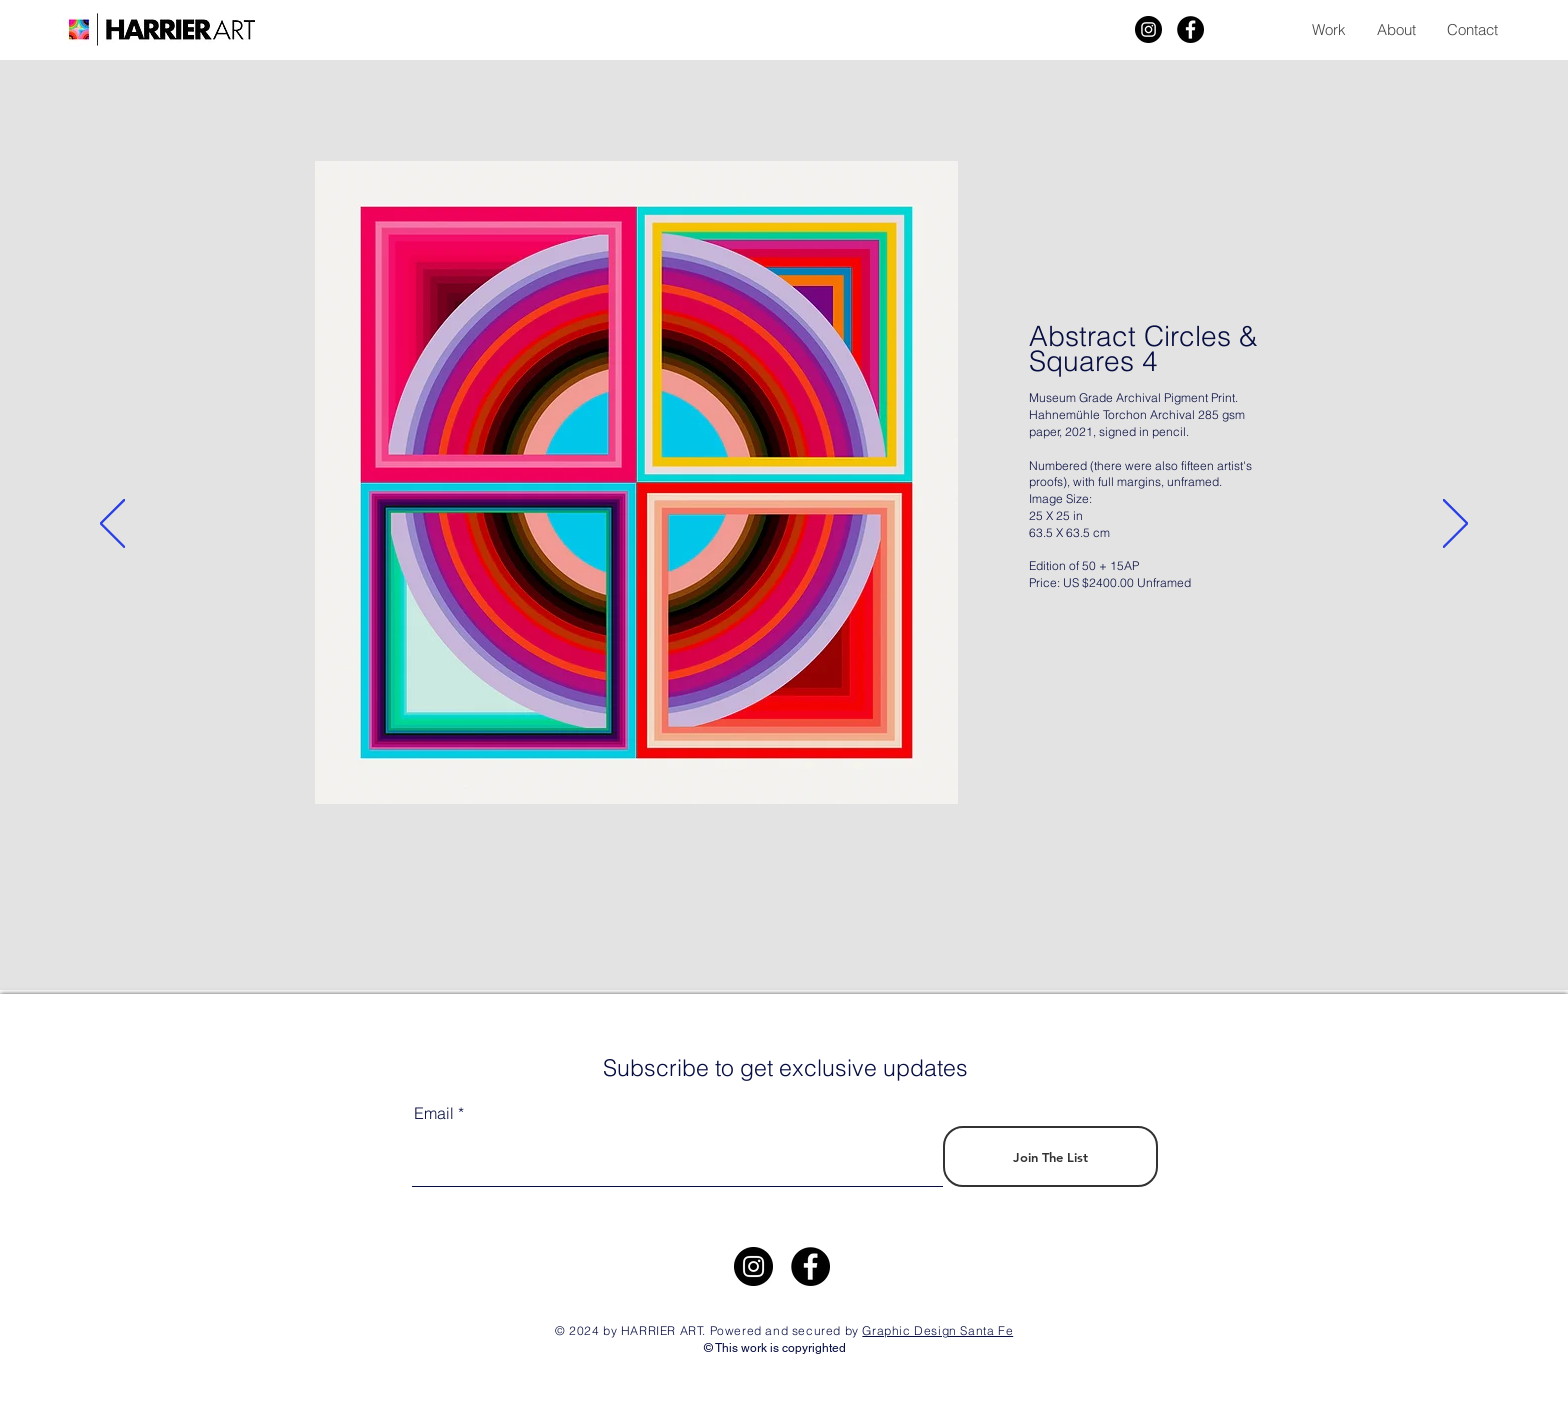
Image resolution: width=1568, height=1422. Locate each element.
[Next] (1455, 525)
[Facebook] (1190, 29)
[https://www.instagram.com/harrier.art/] (753, 1266)
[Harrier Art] (1148, 29)
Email (434, 1113)
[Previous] (112, 525)
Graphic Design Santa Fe (937, 1330)
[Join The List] (1050, 1156)
